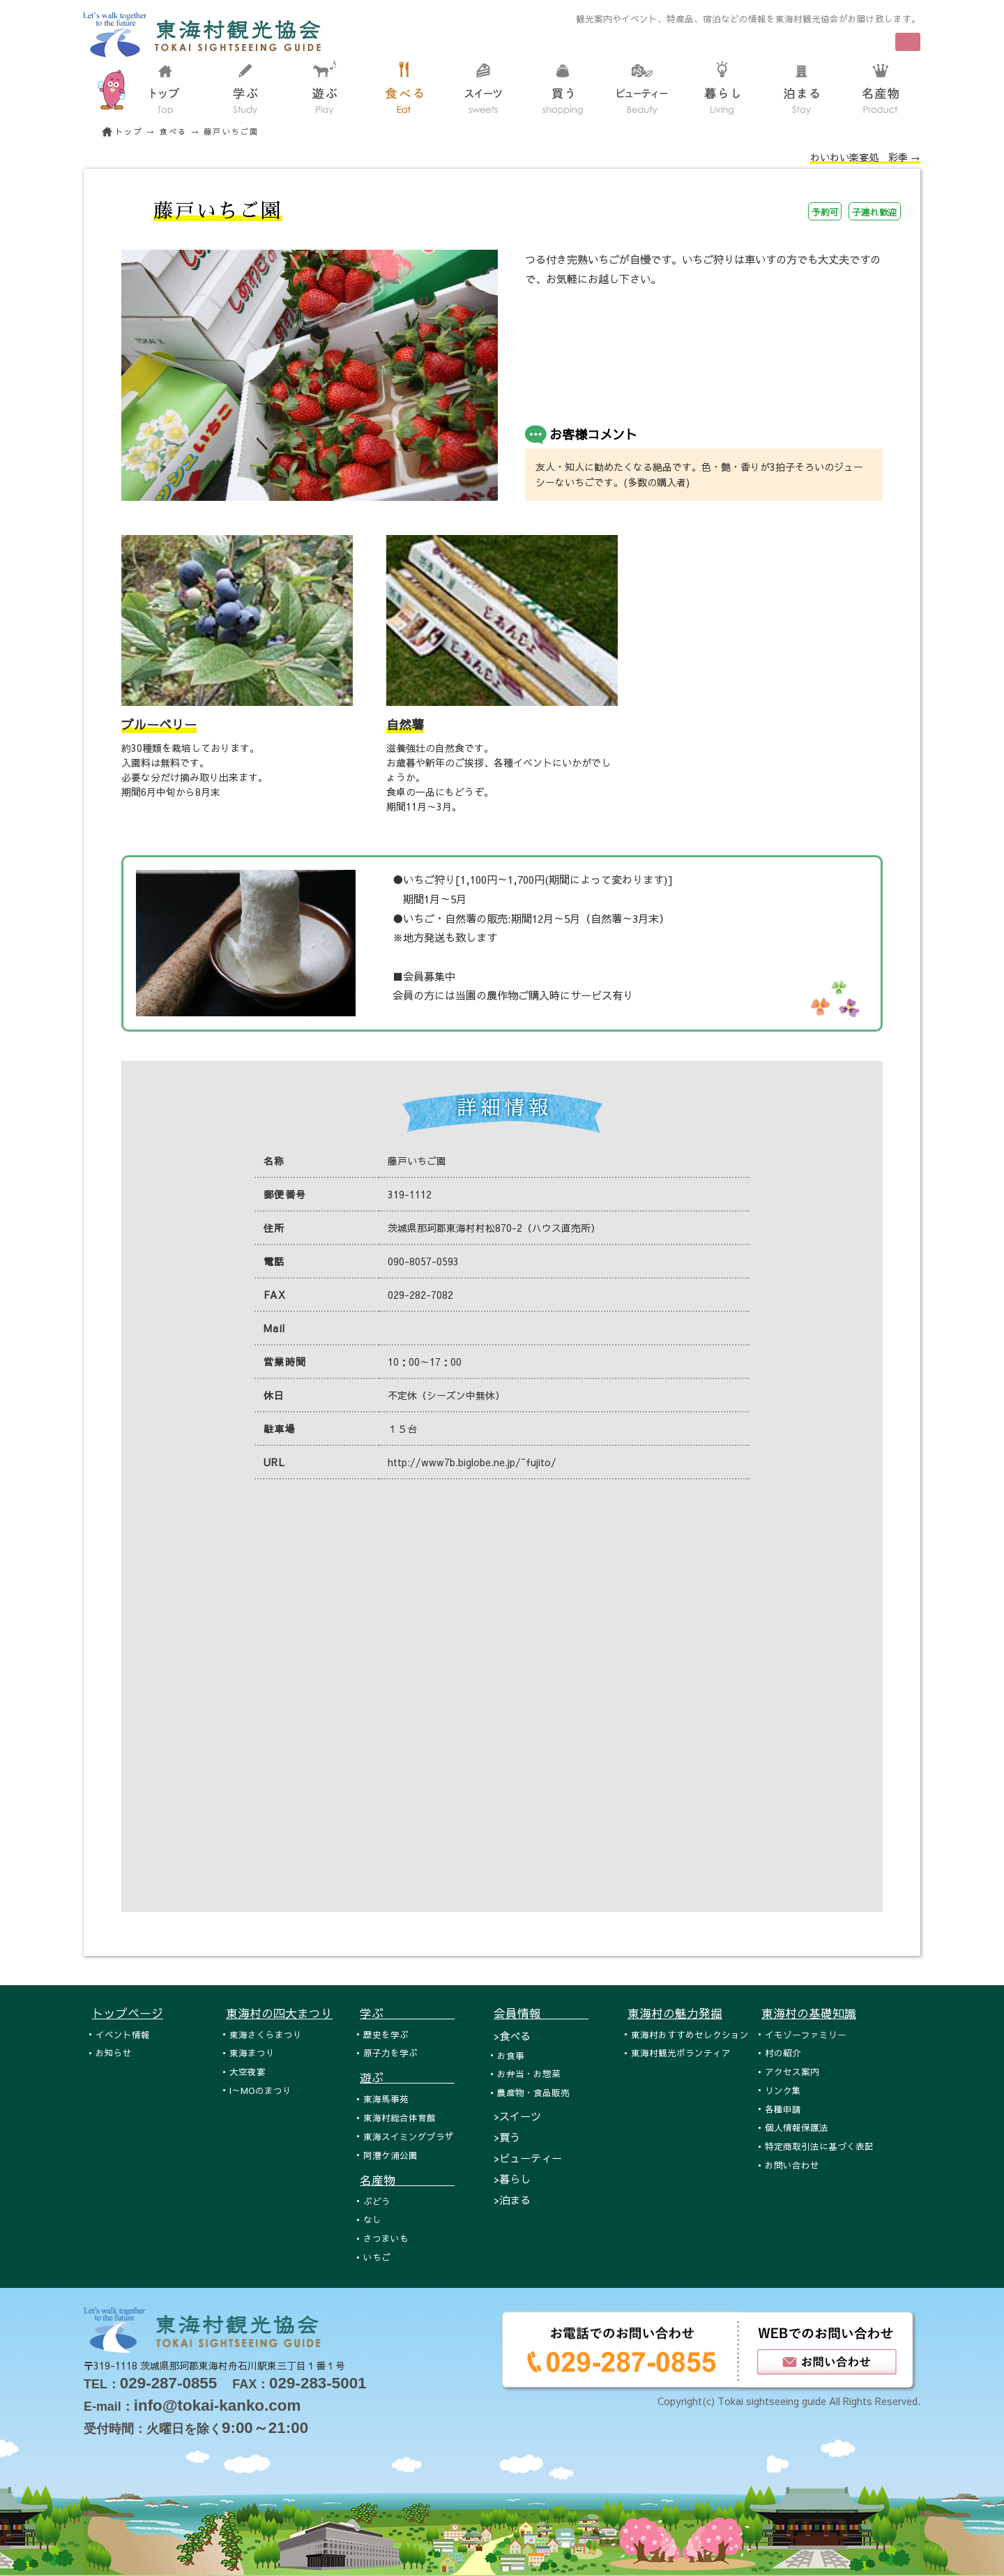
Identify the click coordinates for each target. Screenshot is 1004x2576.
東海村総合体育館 (399, 2117)
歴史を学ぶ (386, 2034)
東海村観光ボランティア (681, 2052)
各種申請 (783, 2109)
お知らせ (114, 2052)
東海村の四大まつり (279, 2013)
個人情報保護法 (796, 2127)
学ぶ (407, 2013)
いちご (376, 2257)
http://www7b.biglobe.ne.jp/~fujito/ (472, 1462)
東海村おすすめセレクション (690, 2034)
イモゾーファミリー (805, 2034)
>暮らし (512, 2178)
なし (372, 2219)
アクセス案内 (792, 2071)
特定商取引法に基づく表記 (819, 2146)
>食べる (512, 2035)
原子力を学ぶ (390, 2052)
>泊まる (512, 2199)
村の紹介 (783, 2052)
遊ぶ (407, 2077)
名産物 (407, 2179)
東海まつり (252, 2052)
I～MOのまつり (260, 2090)
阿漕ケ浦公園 (390, 2155)
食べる (174, 131)
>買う (507, 2137)
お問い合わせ (792, 2165)
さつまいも (386, 2238)
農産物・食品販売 (533, 2092)
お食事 (510, 2055)
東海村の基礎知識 (808, 2013)
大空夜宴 (247, 2071)
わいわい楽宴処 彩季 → (865, 157)
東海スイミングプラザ (408, 2136)
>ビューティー (528, 2158)
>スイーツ (517, 2116)
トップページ (127, 2013)
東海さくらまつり (265, 2034)
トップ (129, 131)
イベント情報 (123, 2034)
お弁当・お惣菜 (529, 2073)
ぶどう (376, 2201)
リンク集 (783, 2090)
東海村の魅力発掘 (675, 2013)
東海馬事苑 (386, 2098)
